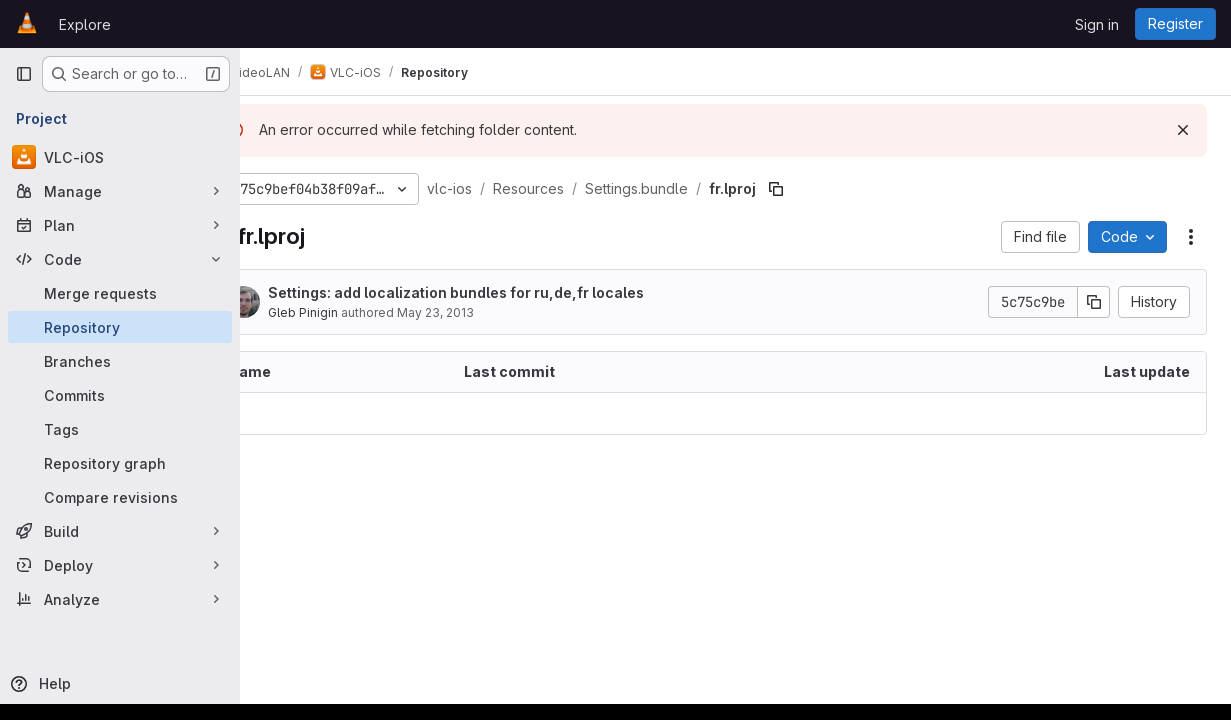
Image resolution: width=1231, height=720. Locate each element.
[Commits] (120, 395)
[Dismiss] (1183, 130)
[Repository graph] (120, 463)
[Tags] (120, 429)
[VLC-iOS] (120, 157)
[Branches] (120, 361)
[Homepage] (27, 24)
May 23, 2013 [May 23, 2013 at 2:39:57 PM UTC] (488, 312)
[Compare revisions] (120, 497)
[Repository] (120, 327)
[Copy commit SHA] (1094, 302)
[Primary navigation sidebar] (24, 74)
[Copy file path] (829, 189)
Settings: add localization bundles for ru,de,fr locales (509, 292)
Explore (85, 24)
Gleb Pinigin (356, 312)
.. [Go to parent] (284, 413)
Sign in (1097, 24)
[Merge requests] (120, 293)
